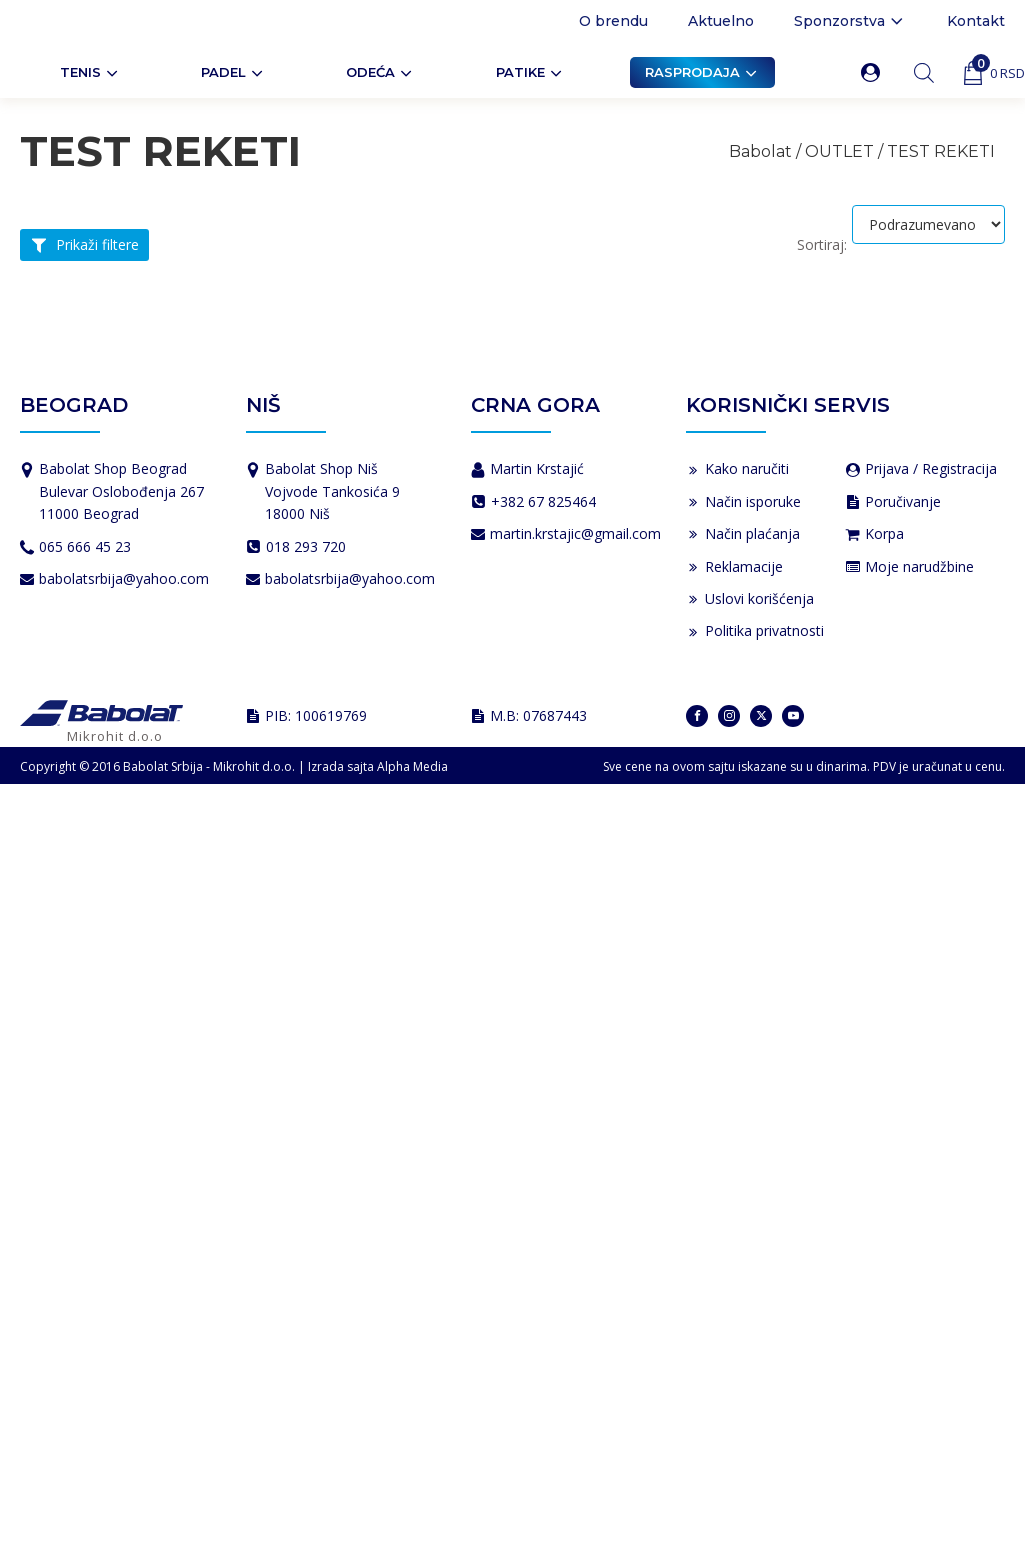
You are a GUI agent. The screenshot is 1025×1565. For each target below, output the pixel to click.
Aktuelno (721, 21)
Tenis (90, 73)
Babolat (760, 151)
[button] (874, 72)
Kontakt (976, 21)
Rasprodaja (702, 73)
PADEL (233, 73)
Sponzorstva (850, 21)
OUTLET (839, 151)
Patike (530, 73)
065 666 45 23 (85, 546)
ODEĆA (380, 73)
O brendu (613, 21)
